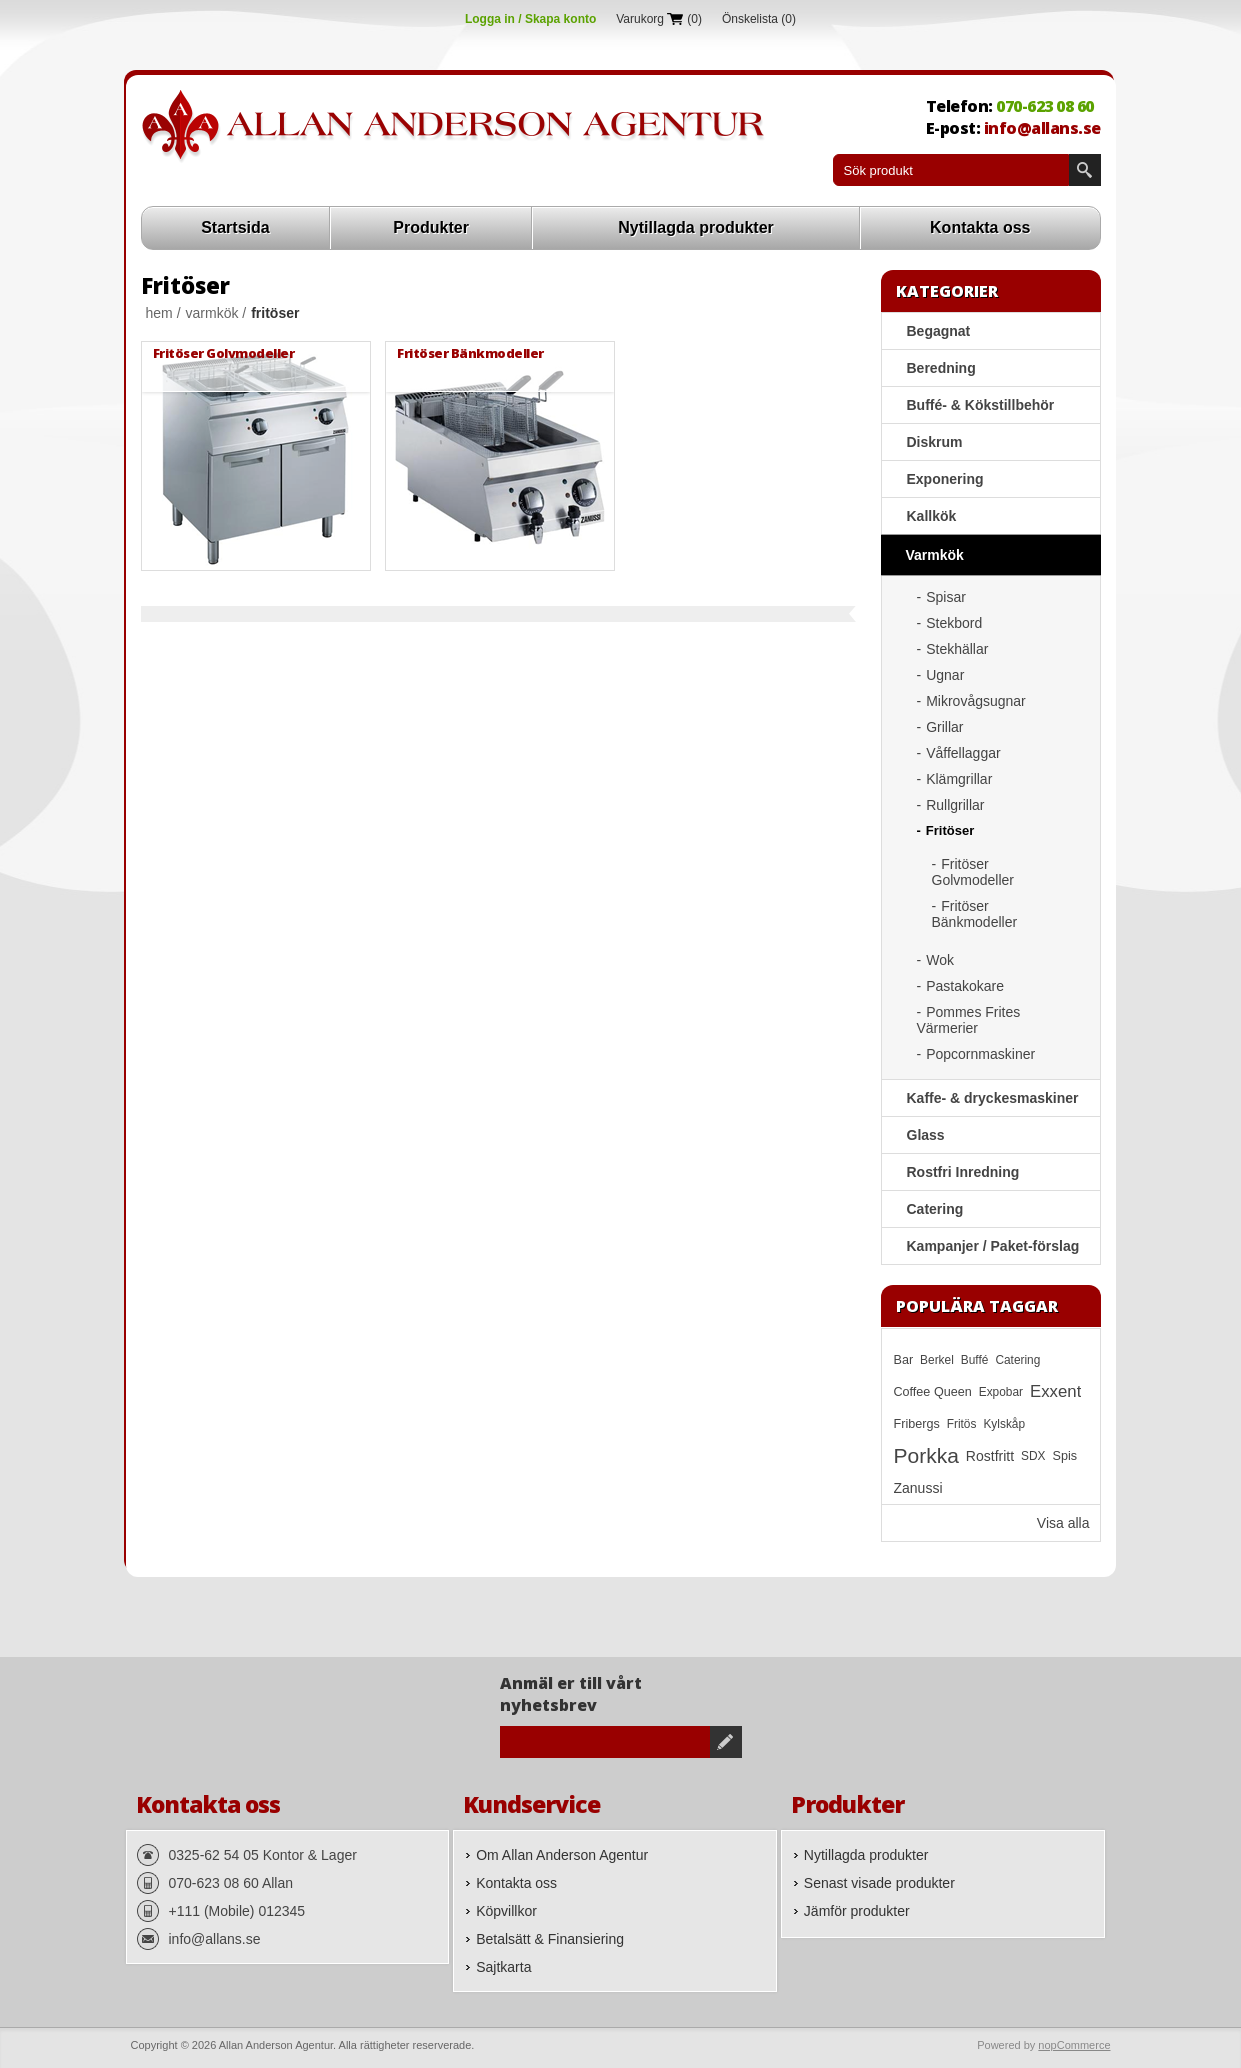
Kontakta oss (980, 227)
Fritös (962, 1424)
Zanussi (918, 1488)
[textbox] (951, 170)
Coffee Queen (933, 1392)
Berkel (937, 1360)
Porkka (926, 1455)
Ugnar (945, 675)
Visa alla (1063, 1523)
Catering (935, 1209)
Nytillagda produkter (696, 227)
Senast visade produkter (879, 1883)
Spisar (946, 597)
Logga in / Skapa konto (530, 19)
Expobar (1001, 1392)
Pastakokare (965, 986)
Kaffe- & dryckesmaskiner (993, 1098)
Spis (1065, 1456)
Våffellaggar (963, 753)
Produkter (431, 227)
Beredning (941, 368)
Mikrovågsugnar (976, 701)
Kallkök (932, 516)
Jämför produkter (857, 1911)
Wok (940, 960)
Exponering (945, 479)
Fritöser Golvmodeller (224, 353)
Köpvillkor (506, 1911)
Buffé (975, 1360)
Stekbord (954, 623)
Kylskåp (1004, 1424)
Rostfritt (990, 1456)
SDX (1033, 1456)
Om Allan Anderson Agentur (562, 1855)
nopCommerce (1074, 2045)
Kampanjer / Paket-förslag (993, 1246)
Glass (926, 1135)
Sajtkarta (503, 1967)
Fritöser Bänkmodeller (470, 353)
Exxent (1055, 1391)
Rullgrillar (955, 805)
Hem (159, 313)
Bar (904, 1360)
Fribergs (917, 1424)
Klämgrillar (959, 779)
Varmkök (212, 313)
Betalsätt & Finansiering (550, 1939)
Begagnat (939, 331)
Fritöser (950, 830)
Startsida (235, 227)
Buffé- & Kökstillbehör (981, 405)
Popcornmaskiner (980, 1054)
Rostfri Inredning (963, 1172)
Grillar (944, 727)
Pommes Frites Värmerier (969, 1020)
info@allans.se (1042, 128)
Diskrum (935, 442)
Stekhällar (957, 649)
